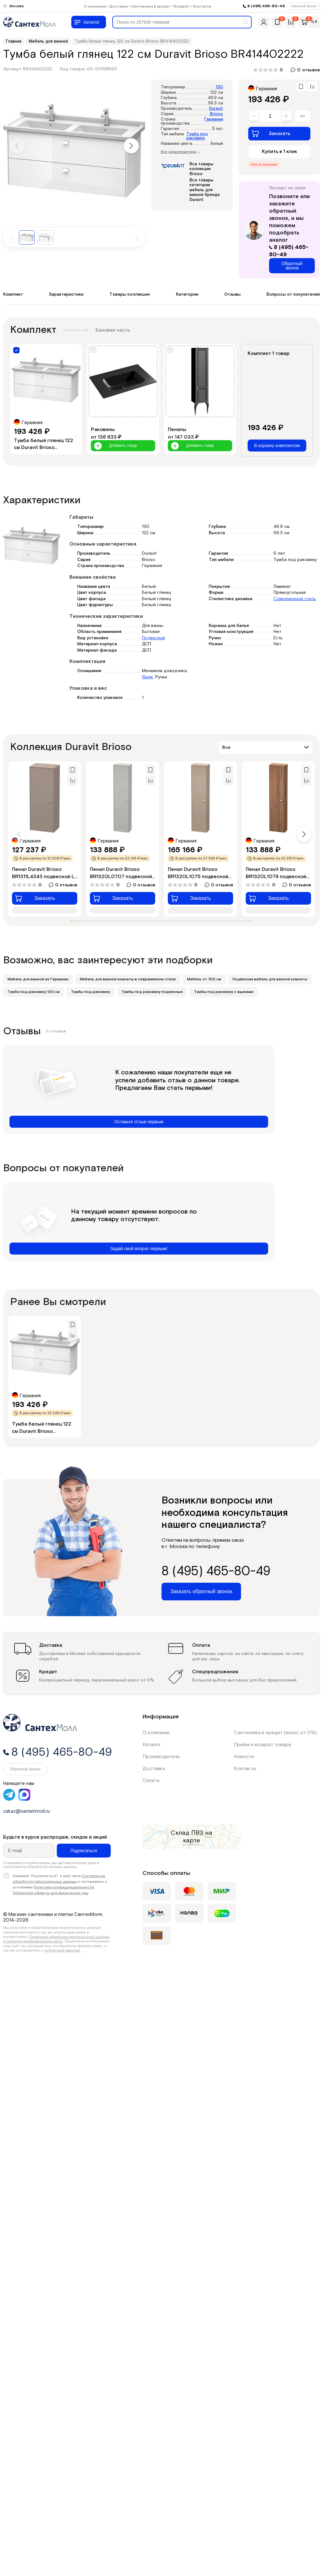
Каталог (152, 1744)
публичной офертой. (62, 1950)
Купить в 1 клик (279, 151)
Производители (161, 1756)
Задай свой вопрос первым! (138, 1248)
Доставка (118, 6)
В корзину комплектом (277, 445)
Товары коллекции (129, 294)
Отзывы (232, 294)
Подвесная (153, 638)
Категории (187, 294)
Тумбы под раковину (90, 992)
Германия (213, 119)
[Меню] (88, 22)
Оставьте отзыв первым (138, 1121)
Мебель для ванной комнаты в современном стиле (128, 979)
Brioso (216, 114)
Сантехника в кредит (151, 6)
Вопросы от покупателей (293, 294)
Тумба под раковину (197, 136)
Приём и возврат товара (262, 1744)
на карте (197, 1837)
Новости (244, 1756)
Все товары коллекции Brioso (201, 169)
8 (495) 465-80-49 (266, 6)
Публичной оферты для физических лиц (50, 1893)
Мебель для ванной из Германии (38, 979)
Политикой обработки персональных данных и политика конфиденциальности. (56, 1939)
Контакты (202, 6)
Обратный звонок (303, 6)
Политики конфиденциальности (63, 1887)
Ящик (147, 677)
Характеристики (66, 294)
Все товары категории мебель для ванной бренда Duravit (205, 190)
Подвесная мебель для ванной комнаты (269, 979)
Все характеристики (181, 152)
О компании (95, 6)
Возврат (182, 6)
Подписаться (84, 1850)
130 (219, 87)
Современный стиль (294, 599)
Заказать (270, 133)
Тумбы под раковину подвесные (152, 992)
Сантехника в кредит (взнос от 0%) (275, 1732)
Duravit (216, 108)
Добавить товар (115, 446)
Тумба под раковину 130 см (34, 992)
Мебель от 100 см (204, 979)
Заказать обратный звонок (201, 1591)
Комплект (13, 294)
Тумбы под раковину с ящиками (223, 992)
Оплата (151, 1780)
